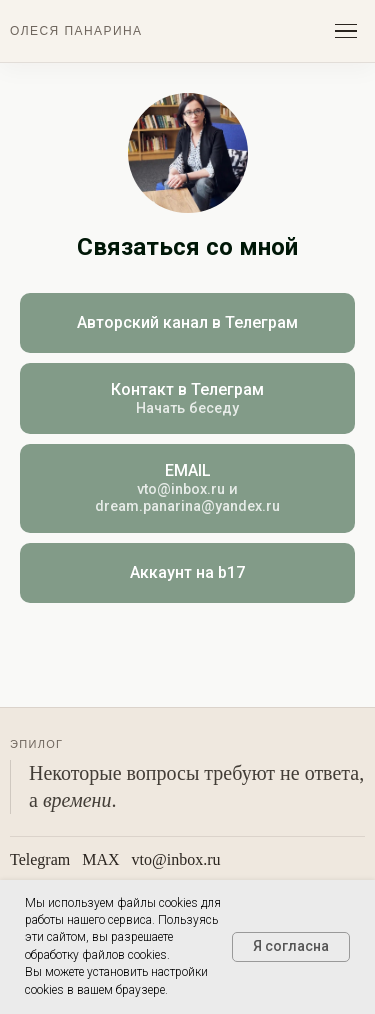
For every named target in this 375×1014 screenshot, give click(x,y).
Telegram (40, 859)
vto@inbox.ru (176, 859)
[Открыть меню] (346, 31)
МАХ (100, 859)
